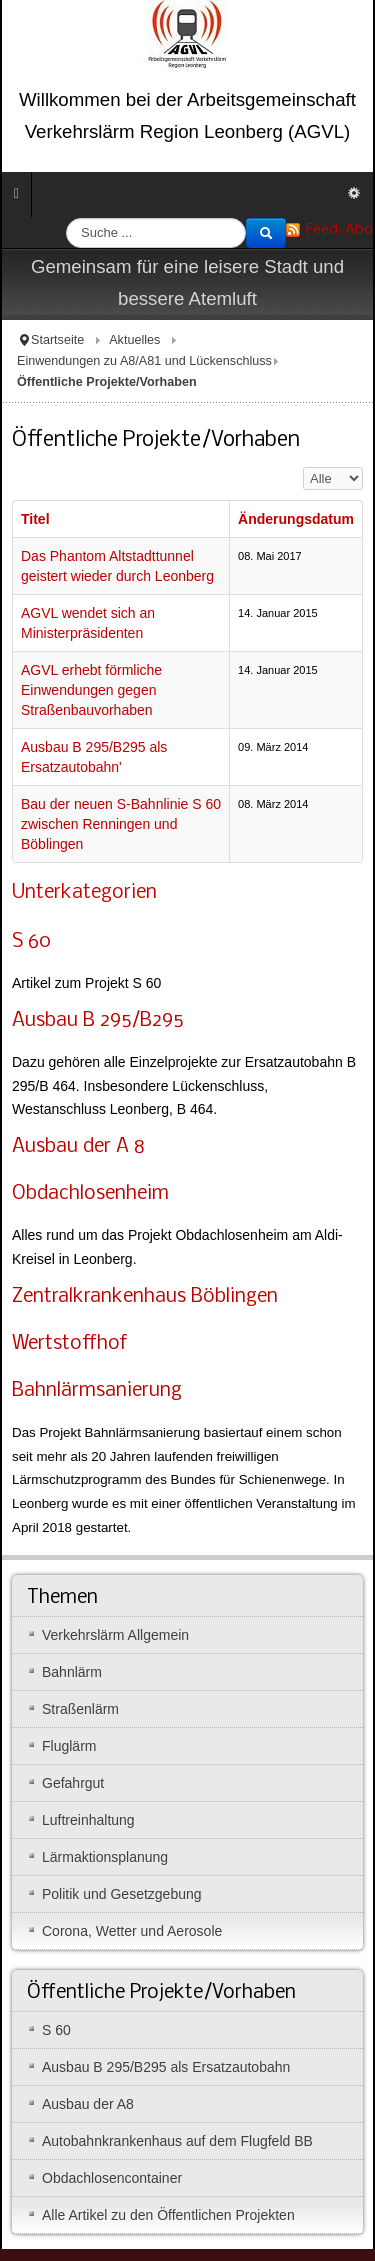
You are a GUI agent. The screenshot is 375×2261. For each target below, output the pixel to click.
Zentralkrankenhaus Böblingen (145, 1297)
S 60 (31, 942)
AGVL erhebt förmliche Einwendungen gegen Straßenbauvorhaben (91, 690)
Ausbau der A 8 (78, 1147)
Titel (35, 519)
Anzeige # (303, 467)
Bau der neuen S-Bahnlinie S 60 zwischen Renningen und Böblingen (121, 824)
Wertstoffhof (69, 1344)
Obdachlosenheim (90, 1194)
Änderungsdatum (296, 519)
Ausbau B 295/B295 (97, 1021)
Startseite (57, 340)
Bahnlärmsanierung (97, 1391)
